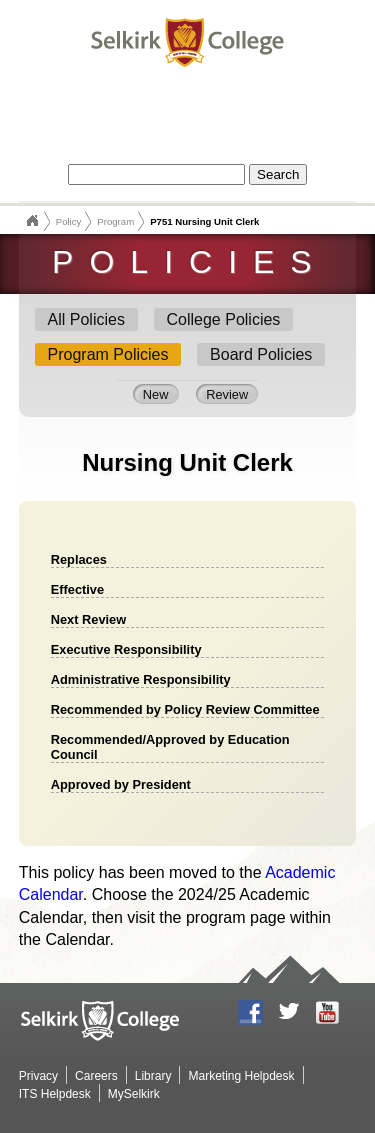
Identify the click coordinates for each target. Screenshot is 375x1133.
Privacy (38, 1076)
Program (115, 221)
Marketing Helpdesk (241, 1076)
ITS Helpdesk (55, 1094)
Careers (96, 1076)
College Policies (224, 319)
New (156, 394)
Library (153, 1076)
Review (227, 394)
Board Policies (261, 354)
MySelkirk (134, 1094)
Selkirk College (32, 221)
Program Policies (108, 354)
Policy (69, 221)
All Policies (86, 319)
